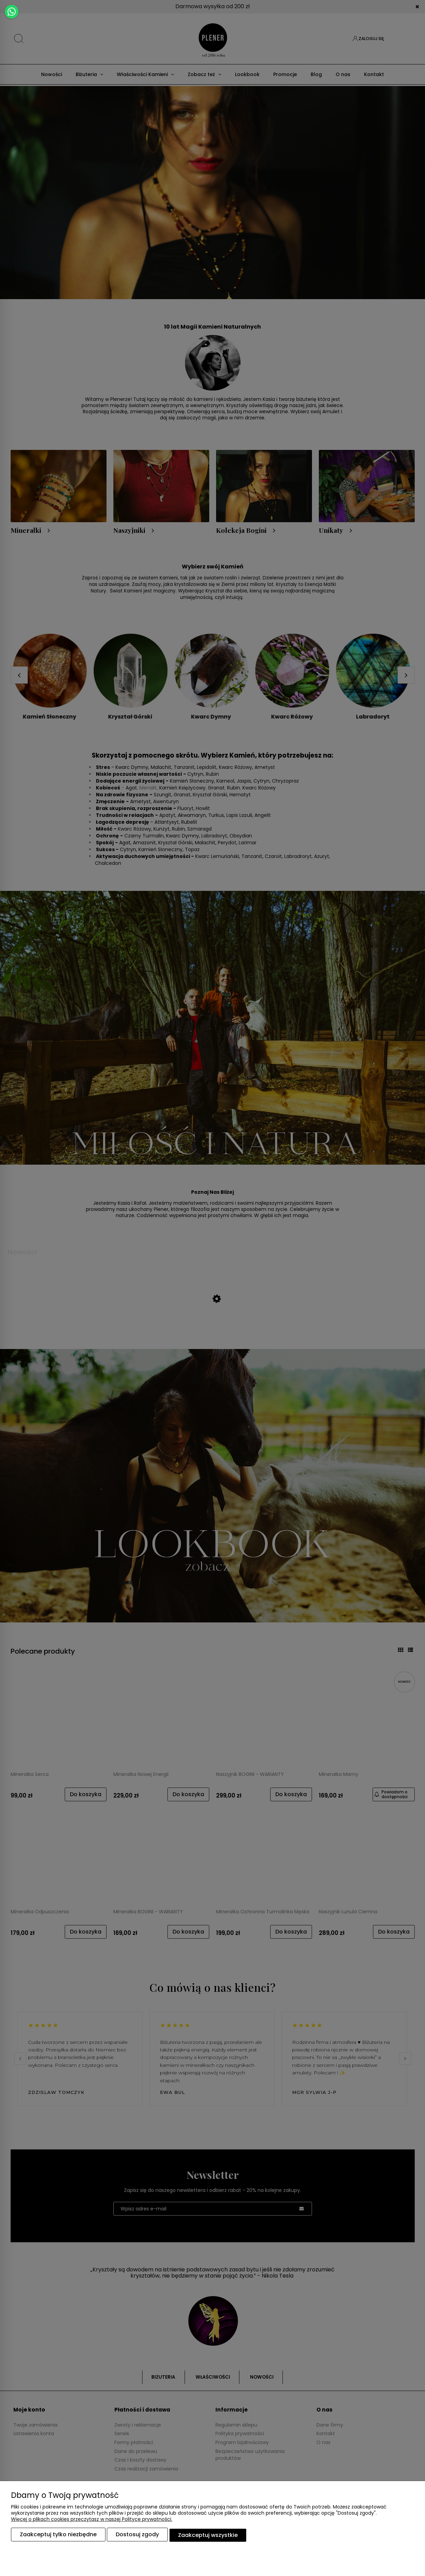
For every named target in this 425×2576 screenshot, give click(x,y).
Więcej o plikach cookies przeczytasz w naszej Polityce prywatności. (91, 2520)
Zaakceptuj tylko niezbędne (58, 2536)
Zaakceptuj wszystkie (208, 2536)
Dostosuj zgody (137, 2536)
